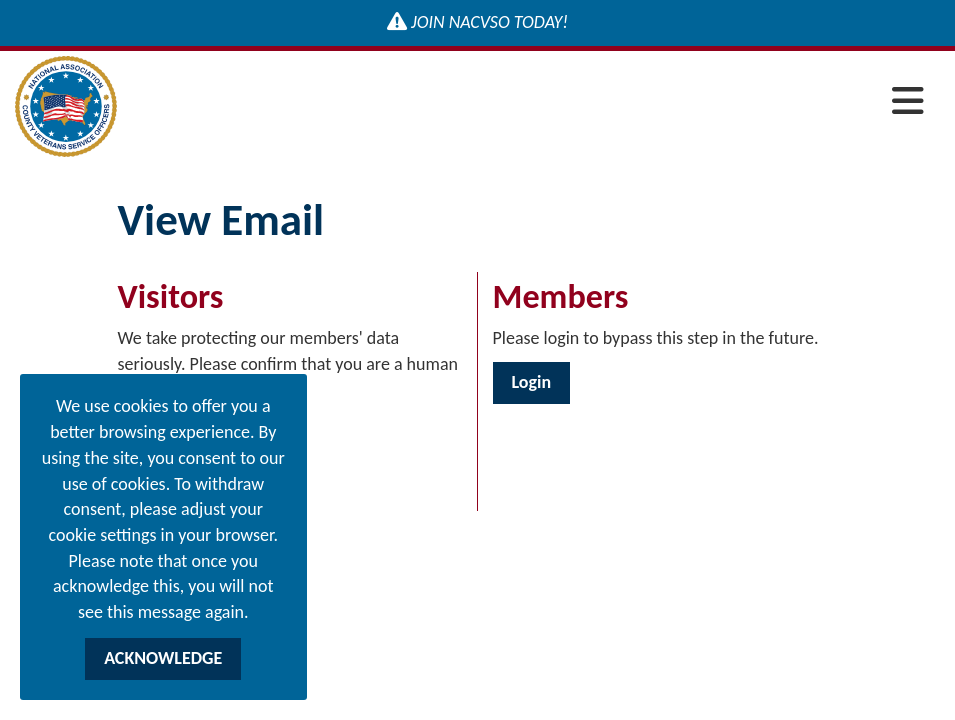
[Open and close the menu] (526, 102)
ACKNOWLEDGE (163, 658)
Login (532, 382)
